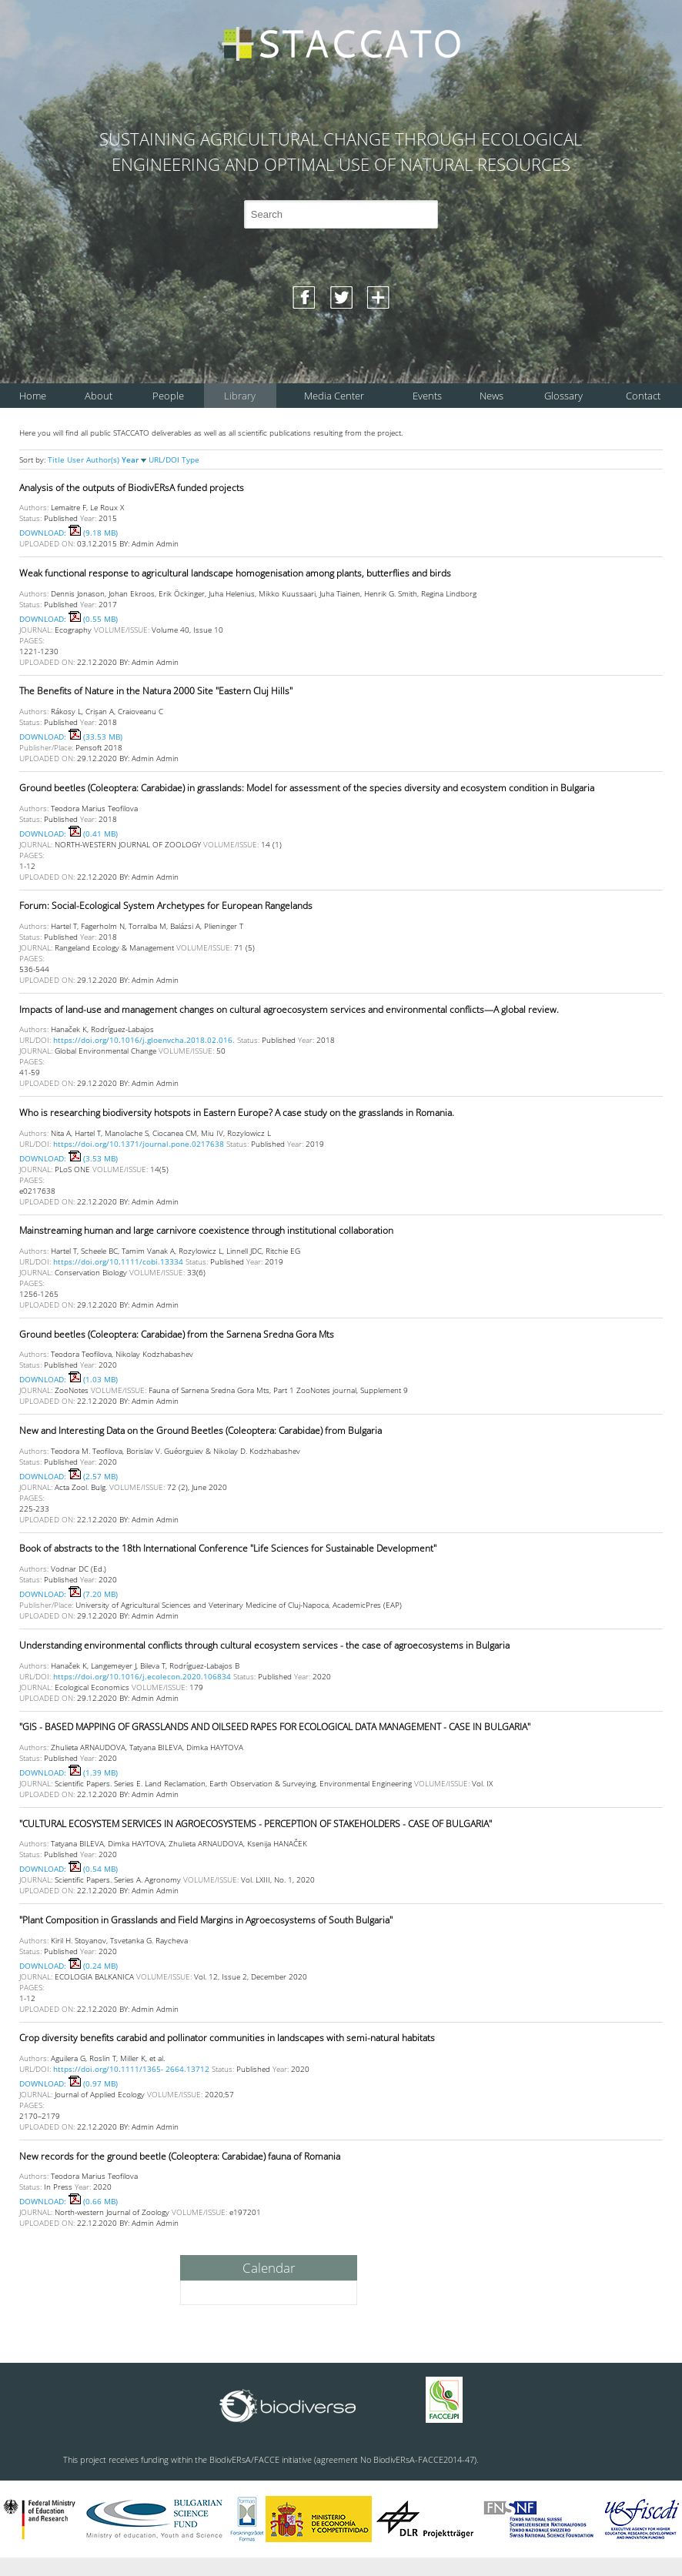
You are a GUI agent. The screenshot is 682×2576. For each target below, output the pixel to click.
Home (32, 396)
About (98, 396)
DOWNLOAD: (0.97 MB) (68, 2083)
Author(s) (104, 459)
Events (427, 396)
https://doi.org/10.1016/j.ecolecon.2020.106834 (142, 1676)
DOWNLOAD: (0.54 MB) (68, 1868)
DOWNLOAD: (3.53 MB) (68, 1158)
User (76, 459)
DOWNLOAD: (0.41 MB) (68, 833)
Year (135, 459)
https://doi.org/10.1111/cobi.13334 (118, 1261)
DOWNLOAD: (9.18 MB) (68, 532)
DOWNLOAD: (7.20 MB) (68, 1594)
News (491, 396)
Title (57, 459)
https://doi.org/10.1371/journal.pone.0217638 (138, 1143)
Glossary (563, 396)
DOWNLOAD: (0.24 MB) (68, 1965)
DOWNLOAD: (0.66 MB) (68, 2201)
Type (190, 459)
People (168, 396)
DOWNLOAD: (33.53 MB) (70, 736)
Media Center (334, 396)
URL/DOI (165, 459)
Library (240, 396)
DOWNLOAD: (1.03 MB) (68, 1379)
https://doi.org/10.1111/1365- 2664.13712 (131, 2068)
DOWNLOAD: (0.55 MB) (68, 618)
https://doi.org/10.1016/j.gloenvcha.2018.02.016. (144, 1039)
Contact (643, 396)
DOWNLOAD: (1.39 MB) (68, 1772)
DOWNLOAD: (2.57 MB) (68, 1476)
